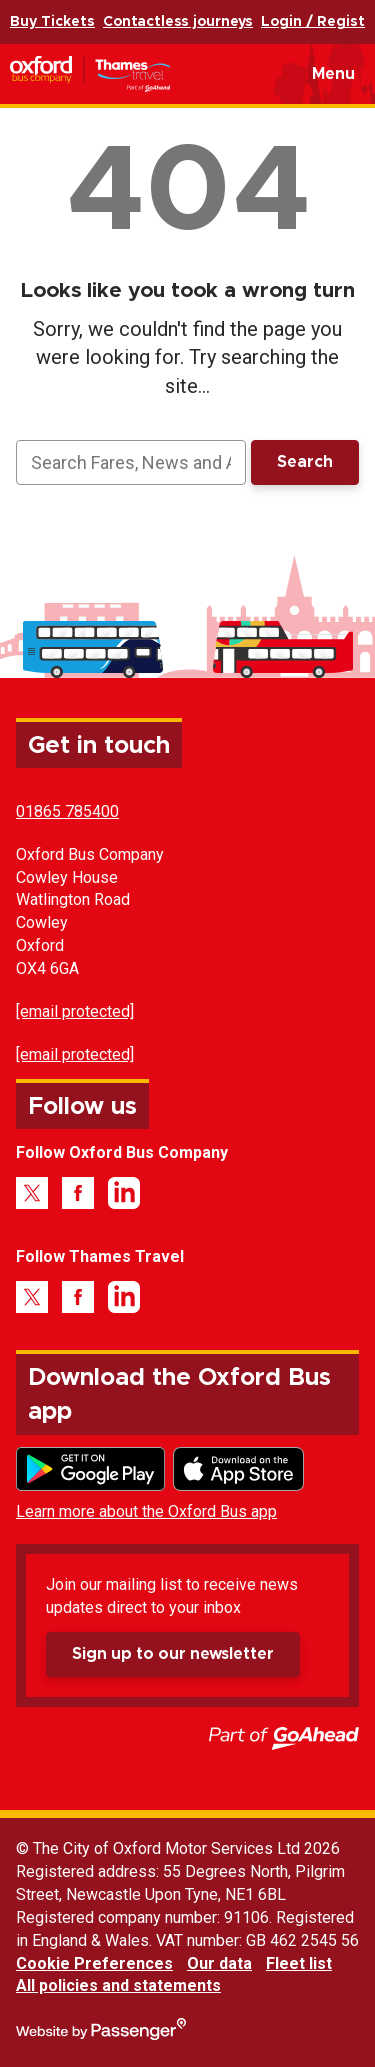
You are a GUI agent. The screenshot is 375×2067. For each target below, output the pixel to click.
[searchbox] (131, 462)
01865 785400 (67, 811)
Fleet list (299, 1963)
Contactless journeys (178, 22)
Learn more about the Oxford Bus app (146, 1511)
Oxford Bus (121, 74)
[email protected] (75, 1011)
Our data (219, 1963)
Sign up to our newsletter (173, 1654)
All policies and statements (118, 1985)
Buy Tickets (52, 22)
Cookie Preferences (94, 1963)
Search (305, 462)
